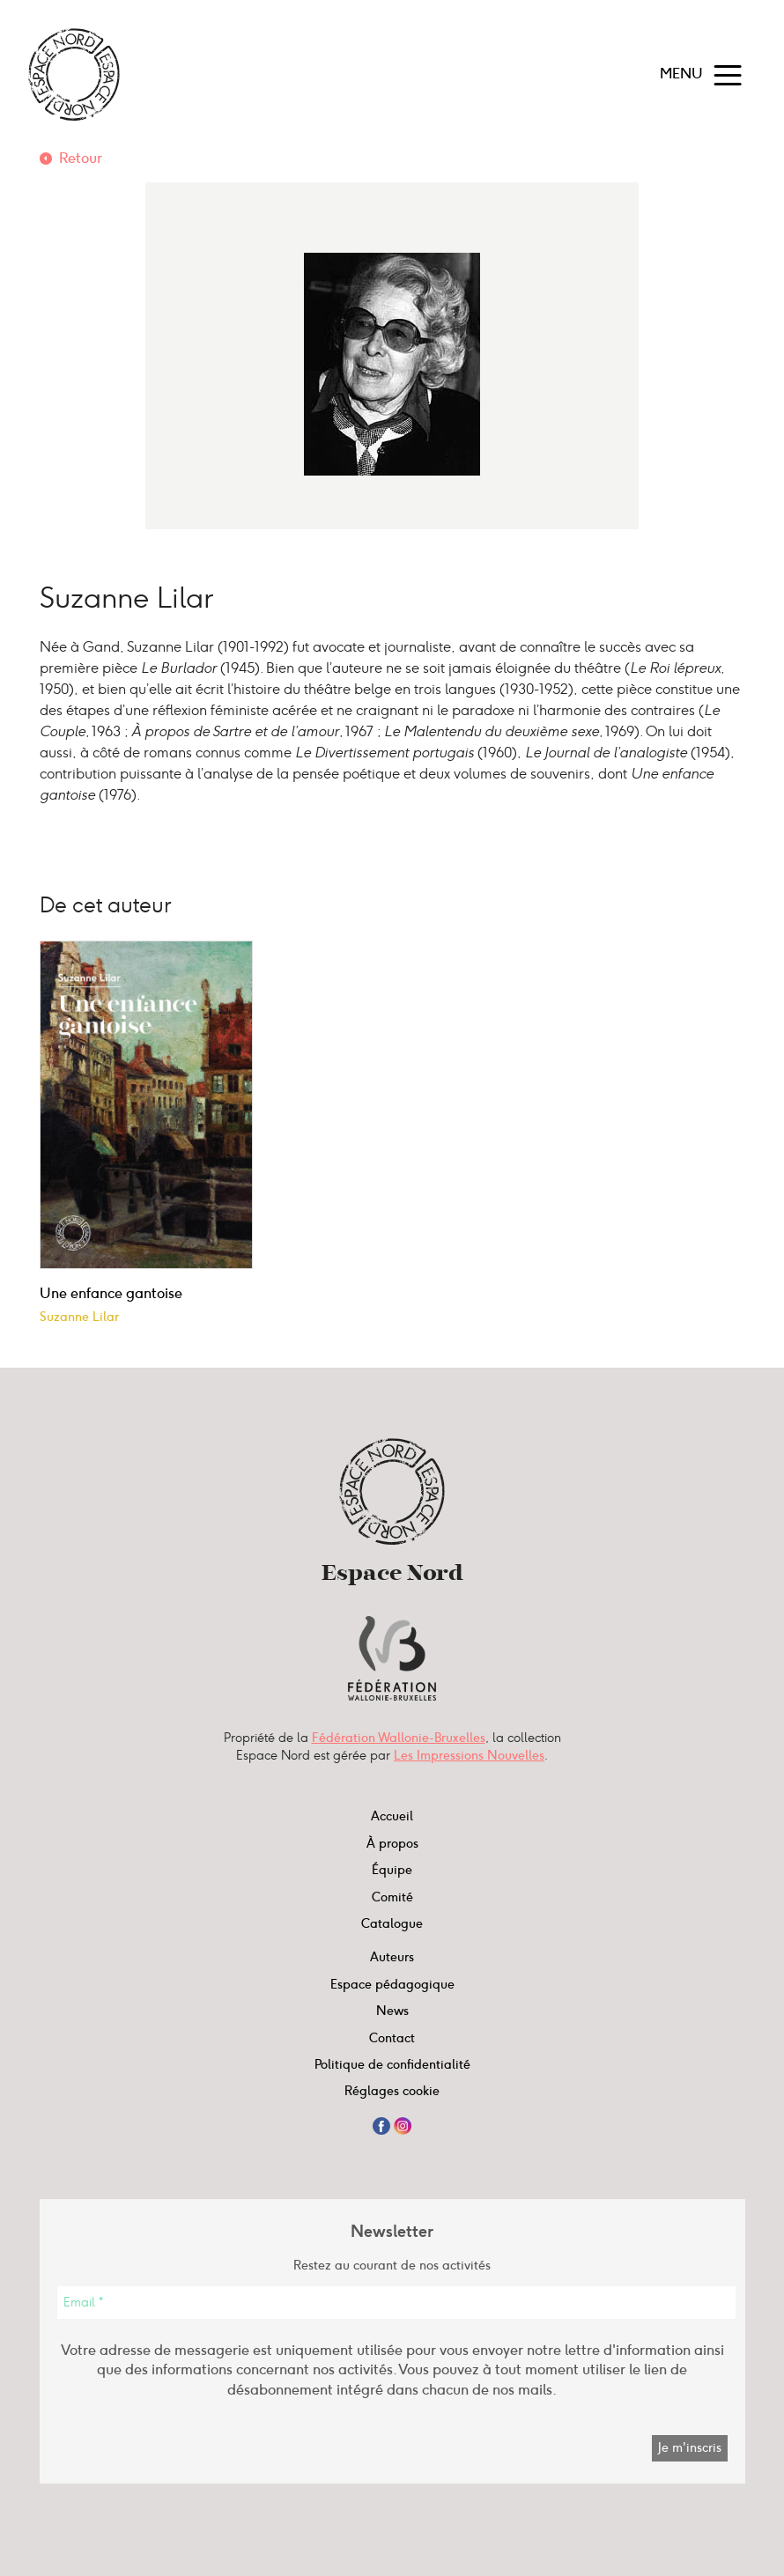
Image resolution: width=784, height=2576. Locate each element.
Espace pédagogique (392, 1984)
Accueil (392, 1816)
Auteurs (392, 1957)
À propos (392, 1843)
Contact (392, 2038)
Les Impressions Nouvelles (469, 1755)
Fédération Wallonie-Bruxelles (398, 1738)
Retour (80, 158)
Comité (392, 1897)
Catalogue (392, 1923)
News (392, 2011)
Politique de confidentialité (392, 2064)
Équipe (392, 1870)
